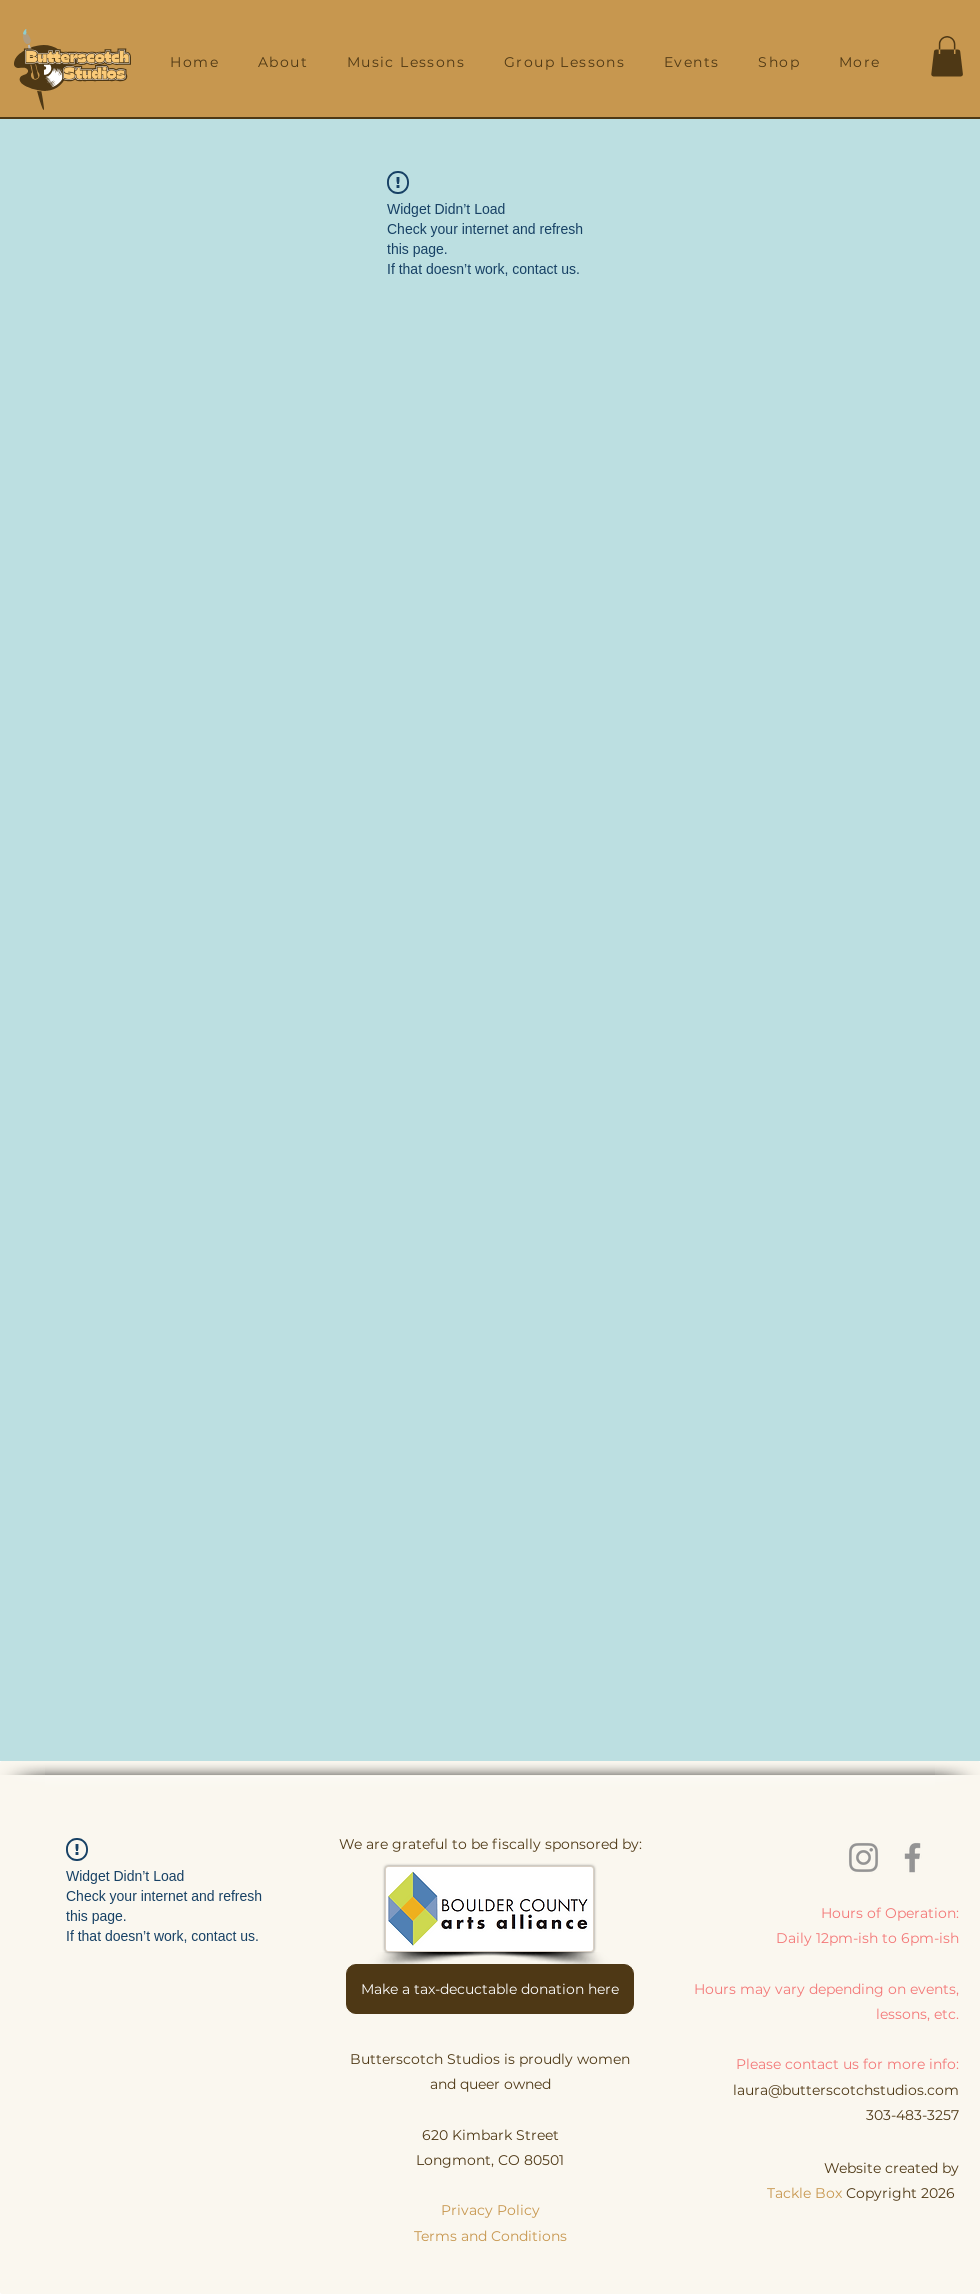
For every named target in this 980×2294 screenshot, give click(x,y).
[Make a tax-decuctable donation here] (490, 1989)
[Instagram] (863, 1857)
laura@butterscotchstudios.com (846, 2090)
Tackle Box (806, 2193)
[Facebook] (912, 1857)
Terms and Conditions (490, 2236)
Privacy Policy (490, 2210)
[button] (283, 62)
